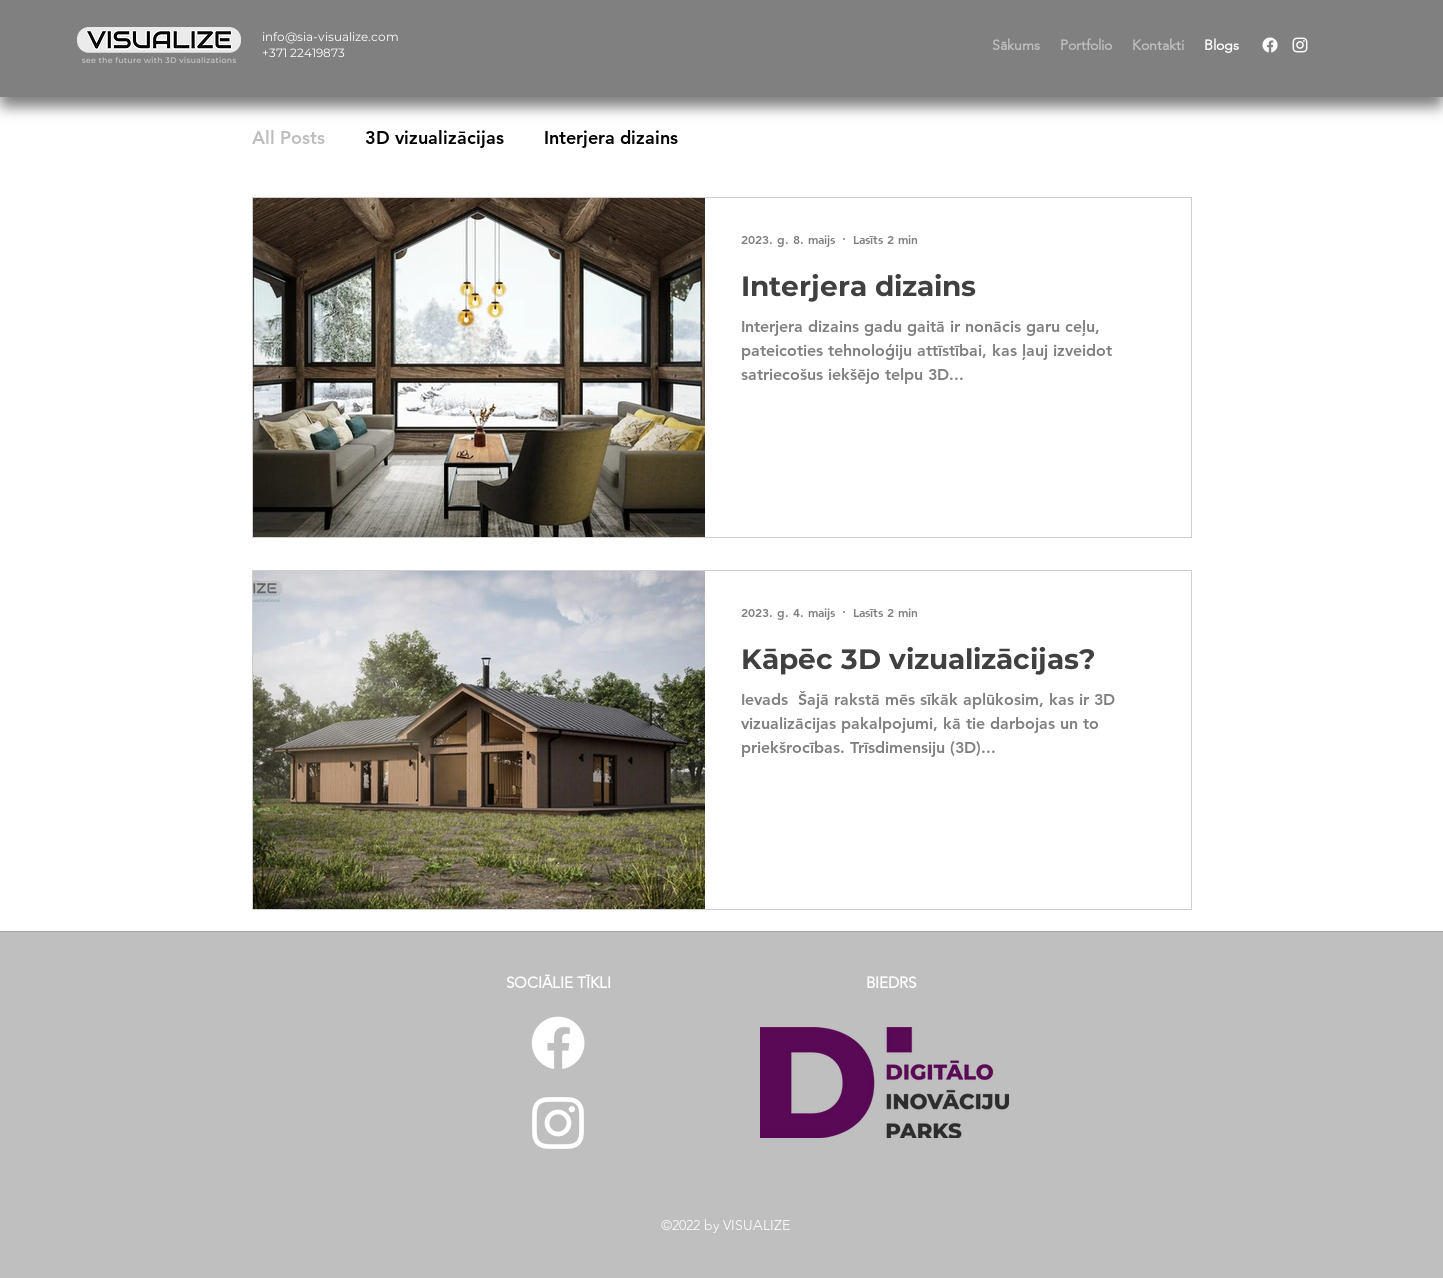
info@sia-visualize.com (330, 36)
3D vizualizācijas (434, 137)
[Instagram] (1300, 45)
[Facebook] (1270, 45)
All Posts (288, 137)
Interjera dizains (611, 137)
